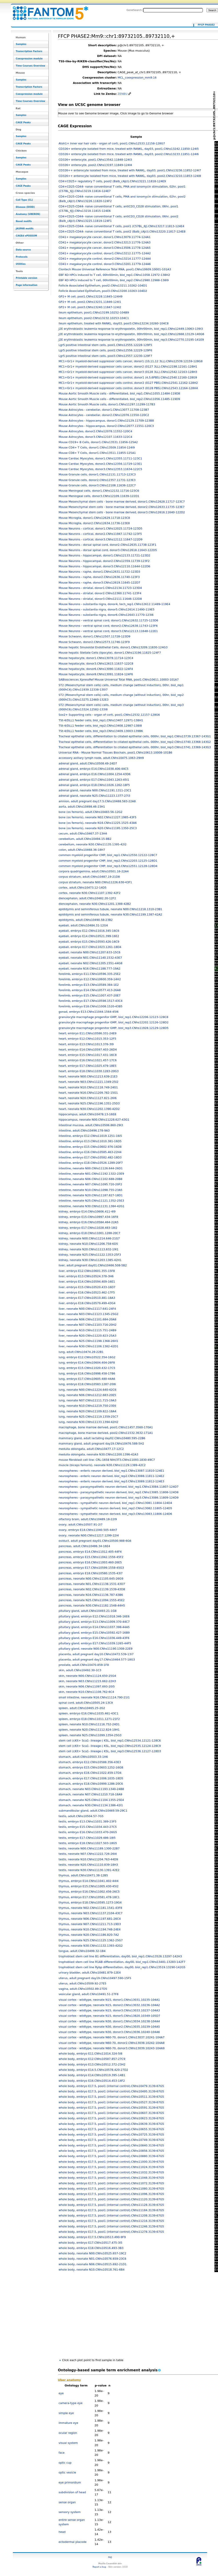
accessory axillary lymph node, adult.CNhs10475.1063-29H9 (101, 758)
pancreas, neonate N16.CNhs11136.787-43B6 (91, 1594)
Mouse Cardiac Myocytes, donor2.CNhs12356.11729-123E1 (100, 463)
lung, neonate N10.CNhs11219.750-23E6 (87, 1405)
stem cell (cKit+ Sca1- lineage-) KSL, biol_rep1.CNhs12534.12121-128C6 (110, 1740)
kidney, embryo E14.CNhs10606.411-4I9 (87, 1211)
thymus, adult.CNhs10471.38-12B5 (83, 1875)
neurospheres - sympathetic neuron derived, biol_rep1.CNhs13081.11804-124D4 (115, 1503)
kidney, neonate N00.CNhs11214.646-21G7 (89, 1238)
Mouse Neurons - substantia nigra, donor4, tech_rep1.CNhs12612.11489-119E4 (114, 604)
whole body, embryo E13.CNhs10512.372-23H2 (92, 2064)
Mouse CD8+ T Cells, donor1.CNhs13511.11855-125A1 (97, 453)
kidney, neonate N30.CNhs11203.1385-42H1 (90, 1260)
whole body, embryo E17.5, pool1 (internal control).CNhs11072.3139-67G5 (111, 2183)
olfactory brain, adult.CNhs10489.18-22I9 (88, 1519)
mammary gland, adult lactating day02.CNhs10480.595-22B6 (102, 1438)
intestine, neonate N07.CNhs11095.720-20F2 (90, 1184)
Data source (23, 250)
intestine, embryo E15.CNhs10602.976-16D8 (90, 1146)
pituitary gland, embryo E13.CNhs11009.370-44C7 (94, 1621)
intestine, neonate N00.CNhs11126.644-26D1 (91, 1168)
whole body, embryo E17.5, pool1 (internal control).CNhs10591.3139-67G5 (111, 2107)
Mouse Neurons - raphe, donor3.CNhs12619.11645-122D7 (99, 582)
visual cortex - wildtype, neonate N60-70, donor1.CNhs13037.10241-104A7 (111, 2037)
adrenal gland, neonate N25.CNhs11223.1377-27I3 (94, 795)
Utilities (21, 264)
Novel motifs (24, 221)
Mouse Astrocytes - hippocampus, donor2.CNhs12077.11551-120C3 (106, 426)
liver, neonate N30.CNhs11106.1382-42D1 (88, 1346)
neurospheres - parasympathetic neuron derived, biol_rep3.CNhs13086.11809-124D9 (118, 1497)
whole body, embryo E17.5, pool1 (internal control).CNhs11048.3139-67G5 (111, 2177)
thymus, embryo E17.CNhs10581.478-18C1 (89, 1897)
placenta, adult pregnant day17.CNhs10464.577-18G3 (97, 1659)
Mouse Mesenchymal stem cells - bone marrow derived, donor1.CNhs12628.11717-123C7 (122, 501)
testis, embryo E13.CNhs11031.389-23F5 (88, 1821)
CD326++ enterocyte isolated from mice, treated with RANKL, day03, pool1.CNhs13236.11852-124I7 (130, 170)
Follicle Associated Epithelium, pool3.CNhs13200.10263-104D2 (103, 291)
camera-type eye (71, 2403)
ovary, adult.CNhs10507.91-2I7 (81, 1524)
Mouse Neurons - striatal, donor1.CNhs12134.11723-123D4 (100, 588)
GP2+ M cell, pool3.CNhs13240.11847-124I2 (90, 307)
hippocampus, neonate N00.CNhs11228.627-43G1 (94, 1119)
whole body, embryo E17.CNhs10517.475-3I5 (90, 2242)
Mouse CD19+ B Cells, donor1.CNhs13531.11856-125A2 (98, 442)
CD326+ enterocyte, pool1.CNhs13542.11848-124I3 (95, 159)
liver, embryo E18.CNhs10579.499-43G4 (87, 1303)
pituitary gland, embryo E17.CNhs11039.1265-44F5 (95, 1643)
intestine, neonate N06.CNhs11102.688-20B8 (91, 1179)
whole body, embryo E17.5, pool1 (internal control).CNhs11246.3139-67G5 (111, 2226)
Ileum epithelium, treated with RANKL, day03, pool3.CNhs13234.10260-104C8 (113, 323)
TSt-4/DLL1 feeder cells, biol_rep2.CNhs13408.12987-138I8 (100, 725)
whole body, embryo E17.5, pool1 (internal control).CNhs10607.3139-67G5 (111, 2113)
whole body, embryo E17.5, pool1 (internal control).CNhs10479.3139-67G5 (111, 2086)
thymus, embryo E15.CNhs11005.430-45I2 (89, 1886)
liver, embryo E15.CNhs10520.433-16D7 (87, 1287)
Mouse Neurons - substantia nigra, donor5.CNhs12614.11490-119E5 (107, 609)
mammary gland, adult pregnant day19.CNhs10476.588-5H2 (101, 1443)
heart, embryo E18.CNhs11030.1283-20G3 (89, 1071)
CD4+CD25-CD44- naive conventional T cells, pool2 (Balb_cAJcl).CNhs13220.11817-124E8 (122, 231)
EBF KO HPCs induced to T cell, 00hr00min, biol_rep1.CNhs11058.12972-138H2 (114, 275)
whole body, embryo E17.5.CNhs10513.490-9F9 (92, 2237)
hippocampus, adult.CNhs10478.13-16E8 (87, 1114)
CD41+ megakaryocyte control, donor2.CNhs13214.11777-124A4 (105, 258)
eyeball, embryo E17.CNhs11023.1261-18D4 (90, 947)
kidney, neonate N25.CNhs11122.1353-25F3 (90, 1254)
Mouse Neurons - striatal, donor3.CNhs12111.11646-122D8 (100, 598)
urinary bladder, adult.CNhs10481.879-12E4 (90, 1972)
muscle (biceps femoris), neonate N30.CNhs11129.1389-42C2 (102, 1465)
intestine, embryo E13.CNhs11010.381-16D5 (90, 1141)
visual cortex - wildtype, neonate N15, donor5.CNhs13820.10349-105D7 (109, 2015)
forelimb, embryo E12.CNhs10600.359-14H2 (90, 979)
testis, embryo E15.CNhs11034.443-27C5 (88, 1826)
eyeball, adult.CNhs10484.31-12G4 (83, 925)
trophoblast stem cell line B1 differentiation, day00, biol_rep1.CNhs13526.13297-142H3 (120, 1956)
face (62, 2452)
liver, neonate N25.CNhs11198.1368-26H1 (88, 1341)
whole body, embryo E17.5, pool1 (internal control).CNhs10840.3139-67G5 (111, 2145)
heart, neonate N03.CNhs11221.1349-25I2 (88, 1081)
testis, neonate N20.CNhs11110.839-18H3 (88, 1864)
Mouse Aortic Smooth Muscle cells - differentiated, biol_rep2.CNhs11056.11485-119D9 (119, 399)
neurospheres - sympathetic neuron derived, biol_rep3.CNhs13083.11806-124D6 (115, 1513)
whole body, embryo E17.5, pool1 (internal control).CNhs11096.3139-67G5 (111, 2194)
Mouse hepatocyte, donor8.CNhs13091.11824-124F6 (96, 674)
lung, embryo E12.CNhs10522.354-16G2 (87, 1357)
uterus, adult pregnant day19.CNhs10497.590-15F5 (95, 1978)
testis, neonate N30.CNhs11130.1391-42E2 (89, 1870)
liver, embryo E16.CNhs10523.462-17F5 (87, 1292)
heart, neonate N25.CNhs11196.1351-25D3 (89, 1103)
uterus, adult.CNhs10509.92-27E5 (82, 1983)
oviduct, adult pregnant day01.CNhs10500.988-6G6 (95, 1540)
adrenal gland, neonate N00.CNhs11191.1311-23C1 (95, 790)
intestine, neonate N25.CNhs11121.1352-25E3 (91, 1200)
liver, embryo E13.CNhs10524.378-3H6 (86, 1276)
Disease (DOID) (25, 207)
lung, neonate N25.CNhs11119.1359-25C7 (88, 1416)
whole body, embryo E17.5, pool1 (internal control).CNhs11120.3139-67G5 (111, 2199)
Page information (26, 285)
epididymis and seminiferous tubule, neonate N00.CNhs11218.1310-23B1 (110, 909)
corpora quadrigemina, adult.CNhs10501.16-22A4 (94, 871)
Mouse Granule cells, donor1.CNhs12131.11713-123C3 (97, 474)
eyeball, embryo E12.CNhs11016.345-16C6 (89, 930)
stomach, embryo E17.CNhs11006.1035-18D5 (91, 1778)
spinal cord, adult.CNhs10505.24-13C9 (86, 1702)
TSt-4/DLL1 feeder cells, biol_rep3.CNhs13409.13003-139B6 (101, 731)
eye (61, 2393)
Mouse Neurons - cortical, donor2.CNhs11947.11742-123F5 (100, 533)
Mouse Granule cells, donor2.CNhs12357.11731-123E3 (97, 480)
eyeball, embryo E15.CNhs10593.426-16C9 (89, 941)
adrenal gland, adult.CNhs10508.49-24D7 (88, 763)
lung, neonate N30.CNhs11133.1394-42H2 (88, 1422)
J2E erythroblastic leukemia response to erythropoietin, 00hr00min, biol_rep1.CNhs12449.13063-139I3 (131, 328)
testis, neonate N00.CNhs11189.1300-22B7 (89, 1848)
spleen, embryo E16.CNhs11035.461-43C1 (88, 1713)
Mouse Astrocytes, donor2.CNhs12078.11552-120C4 (95, 431)
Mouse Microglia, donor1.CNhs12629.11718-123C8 (94, 517)
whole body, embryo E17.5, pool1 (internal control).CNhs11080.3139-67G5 (111, 2188)
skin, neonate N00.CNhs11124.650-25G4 (87, 1675)
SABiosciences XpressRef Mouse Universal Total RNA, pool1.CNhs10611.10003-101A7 (119, 679)
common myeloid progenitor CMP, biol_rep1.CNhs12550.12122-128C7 (108, 855)
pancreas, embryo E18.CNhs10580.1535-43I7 (91, 1573)
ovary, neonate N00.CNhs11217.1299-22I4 (89, 1535)
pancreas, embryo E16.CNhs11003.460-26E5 (90, 1562)
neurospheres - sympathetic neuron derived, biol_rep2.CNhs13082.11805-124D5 (115, 1508)
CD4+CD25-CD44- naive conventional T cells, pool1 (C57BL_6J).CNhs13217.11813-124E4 (121, 226)
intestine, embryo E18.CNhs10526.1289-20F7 (91, 1162)
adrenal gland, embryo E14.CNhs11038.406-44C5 (94, 768)
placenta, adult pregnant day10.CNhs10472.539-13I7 (96, 1654)
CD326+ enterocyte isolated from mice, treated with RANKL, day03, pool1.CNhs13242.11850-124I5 (129, 148)
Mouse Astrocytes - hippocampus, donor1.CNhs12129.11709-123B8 (106, 420)
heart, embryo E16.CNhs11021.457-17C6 (88, 1060)
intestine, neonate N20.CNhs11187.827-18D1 (91, 1195)
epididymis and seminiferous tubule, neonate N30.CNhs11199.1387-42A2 (110, 914)
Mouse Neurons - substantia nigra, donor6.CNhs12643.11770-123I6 (106, 614)
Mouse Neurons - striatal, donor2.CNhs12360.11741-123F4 (100, 593)
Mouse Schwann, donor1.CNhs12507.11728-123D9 (94, 636)
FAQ (110, 2557)
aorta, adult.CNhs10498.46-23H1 (82, 806)
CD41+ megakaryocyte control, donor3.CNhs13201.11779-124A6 (105, 264)
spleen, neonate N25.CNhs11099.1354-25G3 (90, 1735)
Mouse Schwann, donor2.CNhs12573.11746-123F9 (94, 642)
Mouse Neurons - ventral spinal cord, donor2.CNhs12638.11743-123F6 (108, 625)
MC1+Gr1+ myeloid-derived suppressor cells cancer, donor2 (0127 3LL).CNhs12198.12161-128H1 (128, 366)
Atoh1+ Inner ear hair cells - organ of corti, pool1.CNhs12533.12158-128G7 (112, 143)
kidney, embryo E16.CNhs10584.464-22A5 (89, 1222)
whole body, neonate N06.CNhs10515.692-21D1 (93, 2264)
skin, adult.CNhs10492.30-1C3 (80, 1670)
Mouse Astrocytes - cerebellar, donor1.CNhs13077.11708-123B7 (104, 409)
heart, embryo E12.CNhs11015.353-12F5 (87, 1038)
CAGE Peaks (23, 122)
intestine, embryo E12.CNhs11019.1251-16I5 (90, 1135)
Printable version (26, 278)
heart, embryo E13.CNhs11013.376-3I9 (86, 1044)
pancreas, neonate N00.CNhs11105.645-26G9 (91, 1578)
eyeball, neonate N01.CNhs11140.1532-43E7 (90, 957)
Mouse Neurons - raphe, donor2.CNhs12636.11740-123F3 (99, 577)
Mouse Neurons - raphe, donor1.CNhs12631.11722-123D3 (99, 571)
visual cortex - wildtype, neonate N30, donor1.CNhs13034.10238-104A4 (109, 2021)
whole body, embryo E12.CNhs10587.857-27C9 (92, 2059)
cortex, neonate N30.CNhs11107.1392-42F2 (90, 893)
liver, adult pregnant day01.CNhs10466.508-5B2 (93, 1265)
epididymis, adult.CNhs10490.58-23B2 (86, 919)
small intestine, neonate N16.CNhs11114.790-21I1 (94, 1697)
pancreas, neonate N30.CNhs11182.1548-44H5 (92, 1605)
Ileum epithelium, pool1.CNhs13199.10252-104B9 (94, 312)
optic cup (65, 2462)
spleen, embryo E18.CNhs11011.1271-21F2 (89, 1719)
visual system (68, 2443)
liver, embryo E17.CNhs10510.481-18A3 (87, 1297)
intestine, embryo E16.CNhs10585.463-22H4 (90, 1152)
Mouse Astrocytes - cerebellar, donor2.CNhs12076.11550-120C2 (104, 415)
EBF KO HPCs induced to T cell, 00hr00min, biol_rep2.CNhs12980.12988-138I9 (114, 280)
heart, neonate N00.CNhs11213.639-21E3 (88, 1076)
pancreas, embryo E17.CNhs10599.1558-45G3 (91, 1567)
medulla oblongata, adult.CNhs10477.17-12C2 (91, 1449)
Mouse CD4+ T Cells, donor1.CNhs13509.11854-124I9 (97, 447)
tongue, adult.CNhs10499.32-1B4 (82, 1951)
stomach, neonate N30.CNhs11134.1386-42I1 (91, 1805)
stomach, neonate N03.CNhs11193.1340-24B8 (91, 1789)
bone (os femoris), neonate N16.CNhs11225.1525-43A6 (98, 822)
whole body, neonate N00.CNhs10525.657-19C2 (92, 2253)
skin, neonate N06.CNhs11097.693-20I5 (87, 1686)
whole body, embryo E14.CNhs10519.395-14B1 (92, 2075)
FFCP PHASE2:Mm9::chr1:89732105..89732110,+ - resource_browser (47, 10)
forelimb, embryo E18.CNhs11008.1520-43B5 (91, 1006)
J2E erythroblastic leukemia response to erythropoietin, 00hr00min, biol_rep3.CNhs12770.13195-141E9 (131, 339)
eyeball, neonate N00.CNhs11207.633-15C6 (90, 952)
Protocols (22, 257)
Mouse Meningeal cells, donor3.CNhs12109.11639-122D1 (99, 496)
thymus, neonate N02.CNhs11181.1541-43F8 (90, 1907)
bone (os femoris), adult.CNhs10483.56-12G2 (91, 812)
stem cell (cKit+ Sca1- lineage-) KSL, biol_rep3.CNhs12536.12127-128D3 (110, 1751)
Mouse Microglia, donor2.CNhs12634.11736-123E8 (94, 523)
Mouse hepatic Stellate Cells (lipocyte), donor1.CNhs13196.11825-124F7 (110, 652)
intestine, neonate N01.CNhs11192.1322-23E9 (91, 1173)
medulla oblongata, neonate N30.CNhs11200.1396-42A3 (98, 1454)
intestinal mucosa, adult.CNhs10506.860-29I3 (91, 1125)
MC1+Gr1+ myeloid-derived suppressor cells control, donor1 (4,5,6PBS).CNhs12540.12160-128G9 (128, 377)
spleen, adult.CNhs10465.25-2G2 (82, 1708)
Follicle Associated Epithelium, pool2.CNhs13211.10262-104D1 (103, 285)
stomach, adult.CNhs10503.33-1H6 (83, 1756)
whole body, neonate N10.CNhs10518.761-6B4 (92, 2269)
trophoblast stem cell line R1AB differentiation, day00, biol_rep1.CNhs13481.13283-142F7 (122, 1962)
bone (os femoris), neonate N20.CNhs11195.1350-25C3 (98, 828)
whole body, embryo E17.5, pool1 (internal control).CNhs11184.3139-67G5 (111, 2210)
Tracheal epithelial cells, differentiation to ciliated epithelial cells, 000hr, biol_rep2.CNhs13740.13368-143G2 (135, 742)
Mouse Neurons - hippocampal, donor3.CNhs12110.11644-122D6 (104, 566)
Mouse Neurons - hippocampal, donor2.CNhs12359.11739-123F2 (104, 561)
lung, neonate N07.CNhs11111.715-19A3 (87, 1400)
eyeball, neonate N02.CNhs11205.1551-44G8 (91, 963)
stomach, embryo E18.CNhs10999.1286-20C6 (91, 1783)
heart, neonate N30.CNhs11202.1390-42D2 (89, 1109)
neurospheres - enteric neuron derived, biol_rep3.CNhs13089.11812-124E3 (111, 1481)
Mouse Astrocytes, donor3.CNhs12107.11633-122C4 (95, 436)
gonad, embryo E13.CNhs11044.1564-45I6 (89, 1011)
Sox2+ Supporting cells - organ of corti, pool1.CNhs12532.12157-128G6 (109, 714)
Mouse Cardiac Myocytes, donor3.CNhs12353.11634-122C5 (100, 469)
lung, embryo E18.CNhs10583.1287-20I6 (87, 1384)
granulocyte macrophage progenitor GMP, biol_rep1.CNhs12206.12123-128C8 (113, 1017)
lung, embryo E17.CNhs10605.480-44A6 (87, 1378)
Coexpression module (29, 58)
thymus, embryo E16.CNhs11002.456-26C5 (89, 1891)
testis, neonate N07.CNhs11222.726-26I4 (88, 1853)
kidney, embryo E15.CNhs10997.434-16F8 (88, 1216)
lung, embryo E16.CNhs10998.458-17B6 (87, 1373)
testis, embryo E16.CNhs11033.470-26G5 (88, 1832)
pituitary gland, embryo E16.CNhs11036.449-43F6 (94, 1638)
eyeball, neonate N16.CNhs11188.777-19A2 (89, 968)
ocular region (68, 2433)
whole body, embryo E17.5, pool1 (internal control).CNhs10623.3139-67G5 (111, 2118)
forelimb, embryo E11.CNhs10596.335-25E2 (90, 974)
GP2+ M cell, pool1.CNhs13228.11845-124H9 (91, 296)
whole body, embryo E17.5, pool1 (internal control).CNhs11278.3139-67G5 (111, 2231)
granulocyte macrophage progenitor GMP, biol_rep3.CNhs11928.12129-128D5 (113, 1028)
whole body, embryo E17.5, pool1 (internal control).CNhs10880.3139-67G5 (111, 2156)
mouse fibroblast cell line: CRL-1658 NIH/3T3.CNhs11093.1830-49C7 (107, 1459)
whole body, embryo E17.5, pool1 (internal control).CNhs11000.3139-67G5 (111, 2161)
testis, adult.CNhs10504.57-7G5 (81, 1816)
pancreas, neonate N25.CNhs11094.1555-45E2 (92, 1600)
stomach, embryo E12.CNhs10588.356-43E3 (90, 1762)
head (62, 2532)
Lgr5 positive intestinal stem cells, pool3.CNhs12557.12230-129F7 (105, 356)
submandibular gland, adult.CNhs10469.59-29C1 (93, 1810)
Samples (21, 44)
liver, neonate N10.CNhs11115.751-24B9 (87, 1330)
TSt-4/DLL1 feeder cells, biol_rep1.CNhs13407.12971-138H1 (101, 720)
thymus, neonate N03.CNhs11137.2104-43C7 (91, 1913)
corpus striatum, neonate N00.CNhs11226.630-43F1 (95, 882)
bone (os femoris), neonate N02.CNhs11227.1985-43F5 (98, 817)
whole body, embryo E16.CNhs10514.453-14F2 (92, 2080)
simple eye (66, 2413)
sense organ (67, 2502)
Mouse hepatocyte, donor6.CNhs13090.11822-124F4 (96, 669)
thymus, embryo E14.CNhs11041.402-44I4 (89, 1881)
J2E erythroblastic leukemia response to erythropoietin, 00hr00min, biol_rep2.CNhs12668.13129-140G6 (131, 334)
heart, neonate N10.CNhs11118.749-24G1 (88, 1087)
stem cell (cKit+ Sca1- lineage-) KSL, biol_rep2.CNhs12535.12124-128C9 (110, 1746)
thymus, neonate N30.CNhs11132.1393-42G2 (91, 1945)
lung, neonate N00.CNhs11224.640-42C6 (87, 1389)
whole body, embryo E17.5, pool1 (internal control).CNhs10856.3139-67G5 (111, 2150)
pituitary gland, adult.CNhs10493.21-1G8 (88, 1610)
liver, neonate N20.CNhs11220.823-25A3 (87, 1335)
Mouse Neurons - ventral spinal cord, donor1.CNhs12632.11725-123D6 (108, 620)
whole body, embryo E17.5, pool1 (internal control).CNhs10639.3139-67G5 (111, 2123)
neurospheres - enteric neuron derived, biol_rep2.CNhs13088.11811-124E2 (111, 1476)
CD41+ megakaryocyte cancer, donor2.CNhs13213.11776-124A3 (105, 242)
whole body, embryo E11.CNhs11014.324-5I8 (90, 2053)
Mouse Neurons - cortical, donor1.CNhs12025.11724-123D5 (101, 528)
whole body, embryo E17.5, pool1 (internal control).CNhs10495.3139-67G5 (111, 2091)
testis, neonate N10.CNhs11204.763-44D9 (88, 1859)
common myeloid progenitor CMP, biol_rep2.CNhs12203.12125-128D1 (108, 860)
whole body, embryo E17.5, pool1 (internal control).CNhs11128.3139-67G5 (111, 2204)
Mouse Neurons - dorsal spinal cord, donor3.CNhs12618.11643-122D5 (108, 550)
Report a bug (99, 2567)
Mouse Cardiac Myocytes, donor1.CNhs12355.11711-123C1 (100, 458)
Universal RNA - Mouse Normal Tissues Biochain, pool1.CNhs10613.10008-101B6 (115, 752)
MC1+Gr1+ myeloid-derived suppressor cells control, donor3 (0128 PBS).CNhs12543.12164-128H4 (128, 388)
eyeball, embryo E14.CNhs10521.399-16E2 (89, 936)
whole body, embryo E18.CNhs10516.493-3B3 (91, 2248)
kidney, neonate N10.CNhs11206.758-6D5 (88, 1243)
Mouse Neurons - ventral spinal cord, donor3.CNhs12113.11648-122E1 (108, 631)
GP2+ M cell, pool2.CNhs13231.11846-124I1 (90, 301)
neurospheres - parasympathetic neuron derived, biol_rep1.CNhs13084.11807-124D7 (118, 1486)
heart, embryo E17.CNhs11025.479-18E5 (88, 1065)
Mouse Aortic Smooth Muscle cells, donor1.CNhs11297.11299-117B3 (107, 404)
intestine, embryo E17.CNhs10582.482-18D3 (90, 1157)
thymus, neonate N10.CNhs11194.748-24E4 (90, 1929)
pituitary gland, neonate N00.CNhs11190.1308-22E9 (96, 1648)
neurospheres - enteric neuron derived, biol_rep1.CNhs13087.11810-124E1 (111, 1470)
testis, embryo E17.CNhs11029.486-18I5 (87, 1837)
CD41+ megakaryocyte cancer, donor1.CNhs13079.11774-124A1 (105, 237)
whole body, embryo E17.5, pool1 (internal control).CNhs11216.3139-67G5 (111, 2220)
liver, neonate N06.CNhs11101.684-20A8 (87, 1319)
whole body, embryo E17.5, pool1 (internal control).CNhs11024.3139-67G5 (111, 2167)
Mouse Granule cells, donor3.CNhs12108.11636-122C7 (97, 485)
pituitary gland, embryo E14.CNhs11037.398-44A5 (94, 1627)
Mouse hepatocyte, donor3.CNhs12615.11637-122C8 (96, 663)
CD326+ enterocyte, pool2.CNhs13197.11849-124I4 (95, 165)
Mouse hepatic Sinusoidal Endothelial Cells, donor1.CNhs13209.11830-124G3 (113, 647)
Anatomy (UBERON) (28, 214)
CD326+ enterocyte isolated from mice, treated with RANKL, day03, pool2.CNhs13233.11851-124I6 (129, 154)
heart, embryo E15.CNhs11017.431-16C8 (88, 1055)
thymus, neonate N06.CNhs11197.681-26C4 (90, 1918)
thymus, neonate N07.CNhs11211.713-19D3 (90, 1924)
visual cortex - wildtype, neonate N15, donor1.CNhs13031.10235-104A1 (109, 1999)
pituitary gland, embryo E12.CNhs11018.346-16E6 (94, 1616)
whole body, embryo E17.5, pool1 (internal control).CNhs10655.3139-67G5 (111, 2129)
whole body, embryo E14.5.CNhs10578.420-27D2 (93, 2069)
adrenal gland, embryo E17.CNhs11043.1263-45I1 (94, 779)
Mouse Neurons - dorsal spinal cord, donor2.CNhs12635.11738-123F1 (108, 544)
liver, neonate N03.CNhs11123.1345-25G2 (88, 1314)
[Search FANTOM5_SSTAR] (173, 10)
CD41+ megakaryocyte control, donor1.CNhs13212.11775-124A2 (105, 253)
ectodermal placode (73, 2542)
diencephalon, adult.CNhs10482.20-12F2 (87, 898)
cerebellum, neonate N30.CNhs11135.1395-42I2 (93, 844)
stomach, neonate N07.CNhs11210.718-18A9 (90, 1794)
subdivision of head (72, 2492)
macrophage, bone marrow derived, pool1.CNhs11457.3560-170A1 (106, 1427)
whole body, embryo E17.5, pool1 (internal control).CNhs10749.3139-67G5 (111, 2140)
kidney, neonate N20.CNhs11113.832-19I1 (89, 1249)
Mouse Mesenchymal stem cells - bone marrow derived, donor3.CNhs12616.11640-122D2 (122, 512)
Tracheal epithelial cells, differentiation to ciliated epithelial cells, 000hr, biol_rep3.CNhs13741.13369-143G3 (135, 747)
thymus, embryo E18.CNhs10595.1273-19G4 (90, 1902)
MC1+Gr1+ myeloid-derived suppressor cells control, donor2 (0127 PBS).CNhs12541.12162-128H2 (128, 382)
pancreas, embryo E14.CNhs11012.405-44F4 (90, 1551)
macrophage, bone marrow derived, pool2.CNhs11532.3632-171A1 (106, 1432)
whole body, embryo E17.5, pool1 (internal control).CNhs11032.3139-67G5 (111, 2172)
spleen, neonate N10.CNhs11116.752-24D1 (89, 1724)
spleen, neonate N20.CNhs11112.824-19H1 (89, 1729)
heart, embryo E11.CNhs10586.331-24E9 (88, 1033)
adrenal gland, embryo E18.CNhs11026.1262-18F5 (94, 785)
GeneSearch (134, 10)
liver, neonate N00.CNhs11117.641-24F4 (87, 1308)
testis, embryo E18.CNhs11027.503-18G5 (88, 1843)
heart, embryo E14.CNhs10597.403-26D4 (88, 1049)
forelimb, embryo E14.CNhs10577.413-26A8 (90, 990)
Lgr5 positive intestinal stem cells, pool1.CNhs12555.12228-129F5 (105, 345)
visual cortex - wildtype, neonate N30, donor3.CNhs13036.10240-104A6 (109, 2032)
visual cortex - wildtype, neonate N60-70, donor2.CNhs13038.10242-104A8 (111, 2043)
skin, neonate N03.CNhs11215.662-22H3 (87, 1681)
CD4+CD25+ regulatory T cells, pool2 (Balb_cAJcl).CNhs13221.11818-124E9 (112, 181)
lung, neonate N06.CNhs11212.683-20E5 (87, 1395)
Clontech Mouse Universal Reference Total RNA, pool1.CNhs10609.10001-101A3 (115, 269)
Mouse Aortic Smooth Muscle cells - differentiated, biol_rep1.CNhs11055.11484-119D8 (119, 393)
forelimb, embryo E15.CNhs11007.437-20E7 (90, 995)
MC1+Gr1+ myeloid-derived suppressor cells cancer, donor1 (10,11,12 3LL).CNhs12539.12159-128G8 (131, 361)
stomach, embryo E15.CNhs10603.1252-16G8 (91, 1767)
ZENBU (122, 93)
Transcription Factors (29, 51)
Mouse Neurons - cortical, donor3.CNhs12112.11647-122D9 (101, 539)
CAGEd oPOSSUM (26, 235)
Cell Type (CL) (24, 200)
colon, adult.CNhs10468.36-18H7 (82, 849)
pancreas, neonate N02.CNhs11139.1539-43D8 (92, 1589)
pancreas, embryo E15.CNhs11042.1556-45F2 (91, 1557)
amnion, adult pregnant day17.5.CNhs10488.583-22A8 (97, 801)
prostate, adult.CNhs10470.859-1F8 (84, 1665)
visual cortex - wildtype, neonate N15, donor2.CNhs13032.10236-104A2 (109, 2005)
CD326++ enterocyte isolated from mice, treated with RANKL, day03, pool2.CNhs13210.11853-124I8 (130, 176)
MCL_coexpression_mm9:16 (137, 77)
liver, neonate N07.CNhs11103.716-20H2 (88, 1324)
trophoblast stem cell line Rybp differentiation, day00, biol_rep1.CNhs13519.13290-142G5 (122, 1967)
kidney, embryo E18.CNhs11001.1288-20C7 (89, 1233)
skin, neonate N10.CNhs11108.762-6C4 (86, 1691)
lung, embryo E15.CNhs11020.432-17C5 (87, 1368)
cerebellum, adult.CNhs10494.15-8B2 (85, 838)
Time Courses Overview (30, 66)
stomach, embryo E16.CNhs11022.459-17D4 (90, 1772)
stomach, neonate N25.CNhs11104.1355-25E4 (91, 1800)
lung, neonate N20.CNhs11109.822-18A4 (87, 1411)
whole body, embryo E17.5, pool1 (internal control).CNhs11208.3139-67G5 (111, 2215)
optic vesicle (67, 2472)
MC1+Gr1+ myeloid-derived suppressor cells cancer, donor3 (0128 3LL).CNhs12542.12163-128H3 (128, 372)
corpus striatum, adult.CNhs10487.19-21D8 (89, 876)
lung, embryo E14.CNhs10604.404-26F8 (87, 1362)
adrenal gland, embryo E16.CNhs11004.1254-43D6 (95, 774)
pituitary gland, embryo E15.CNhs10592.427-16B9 (94, 1632)
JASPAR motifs (25, 228)
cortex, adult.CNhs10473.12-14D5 (83, 887)
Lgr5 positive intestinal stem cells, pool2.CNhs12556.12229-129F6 (105, 350)
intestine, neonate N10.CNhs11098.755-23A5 (91, 1190)
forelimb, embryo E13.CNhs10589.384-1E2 (89, 984)
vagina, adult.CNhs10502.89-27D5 (83, 1988)
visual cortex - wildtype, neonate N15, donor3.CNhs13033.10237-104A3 (109, 2010)
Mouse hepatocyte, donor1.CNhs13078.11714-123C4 (96, 658)
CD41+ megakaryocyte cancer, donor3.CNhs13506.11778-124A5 (105, 247)
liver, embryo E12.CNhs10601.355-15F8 (87, 1271)
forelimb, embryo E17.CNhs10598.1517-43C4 (91, 1000)
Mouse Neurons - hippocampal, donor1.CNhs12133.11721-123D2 (104, 555)
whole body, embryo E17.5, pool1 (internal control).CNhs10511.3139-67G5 (111, 2096)
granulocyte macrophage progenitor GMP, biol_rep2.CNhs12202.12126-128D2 (113, 1022)
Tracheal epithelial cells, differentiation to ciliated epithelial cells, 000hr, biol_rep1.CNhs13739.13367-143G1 (135, 736)
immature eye (68, 2422)
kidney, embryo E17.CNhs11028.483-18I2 (88, 1227)
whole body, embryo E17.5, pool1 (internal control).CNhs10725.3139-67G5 (111, 2134)
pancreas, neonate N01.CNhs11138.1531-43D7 (92, 1584)
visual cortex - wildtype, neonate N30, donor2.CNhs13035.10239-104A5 (109, 2026)
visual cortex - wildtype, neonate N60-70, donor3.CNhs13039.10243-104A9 (111, 2048)
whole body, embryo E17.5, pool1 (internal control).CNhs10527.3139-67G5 (111, 2102)
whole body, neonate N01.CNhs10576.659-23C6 (92, 2258)
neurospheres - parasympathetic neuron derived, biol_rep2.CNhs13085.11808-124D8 (118, 1492)
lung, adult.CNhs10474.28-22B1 (81, 1352)
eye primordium (70, 2482)
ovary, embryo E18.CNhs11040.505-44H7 (88, 1529)
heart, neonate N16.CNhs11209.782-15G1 (88, 1092)
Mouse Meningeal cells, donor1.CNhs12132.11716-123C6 (99, 490)
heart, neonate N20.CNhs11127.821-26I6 (88, 1098)
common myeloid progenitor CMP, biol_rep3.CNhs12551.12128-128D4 (108, 866)
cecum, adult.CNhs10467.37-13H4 (83, 833)
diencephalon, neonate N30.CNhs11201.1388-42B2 (95, 903)
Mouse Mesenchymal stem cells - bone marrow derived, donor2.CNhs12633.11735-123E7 (122, 507)
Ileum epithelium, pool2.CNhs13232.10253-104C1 (94, 318)
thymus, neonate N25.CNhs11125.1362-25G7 (91, 1940)
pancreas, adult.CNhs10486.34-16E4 (84, 1546)
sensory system (70, 2512)
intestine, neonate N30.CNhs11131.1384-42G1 (92, 1206)
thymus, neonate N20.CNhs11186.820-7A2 (89, 1934)
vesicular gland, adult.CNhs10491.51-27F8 (89, 1994)
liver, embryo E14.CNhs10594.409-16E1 (87, 1281)
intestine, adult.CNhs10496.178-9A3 (84, 1130)
